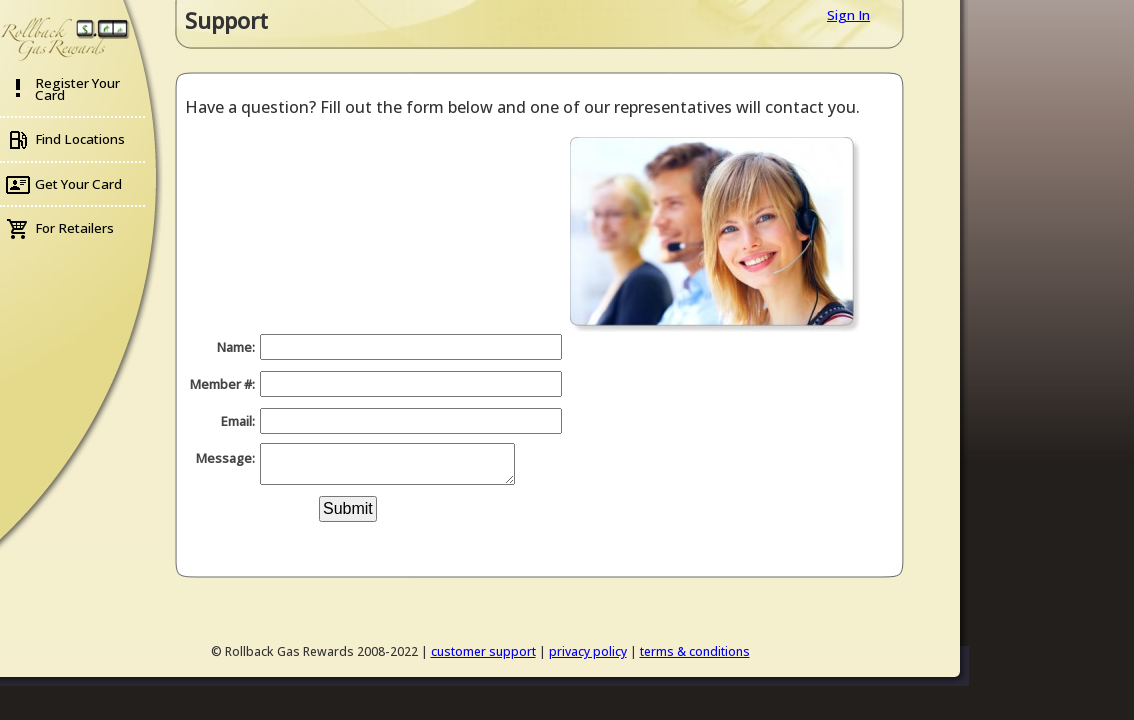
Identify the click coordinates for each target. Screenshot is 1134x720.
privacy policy (588, 651)
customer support (483, 651)
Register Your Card (77, 89)
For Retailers (74, 228)
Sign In (848, 15)
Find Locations (80, 139)
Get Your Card (78, 184)
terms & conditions (695, 651)
